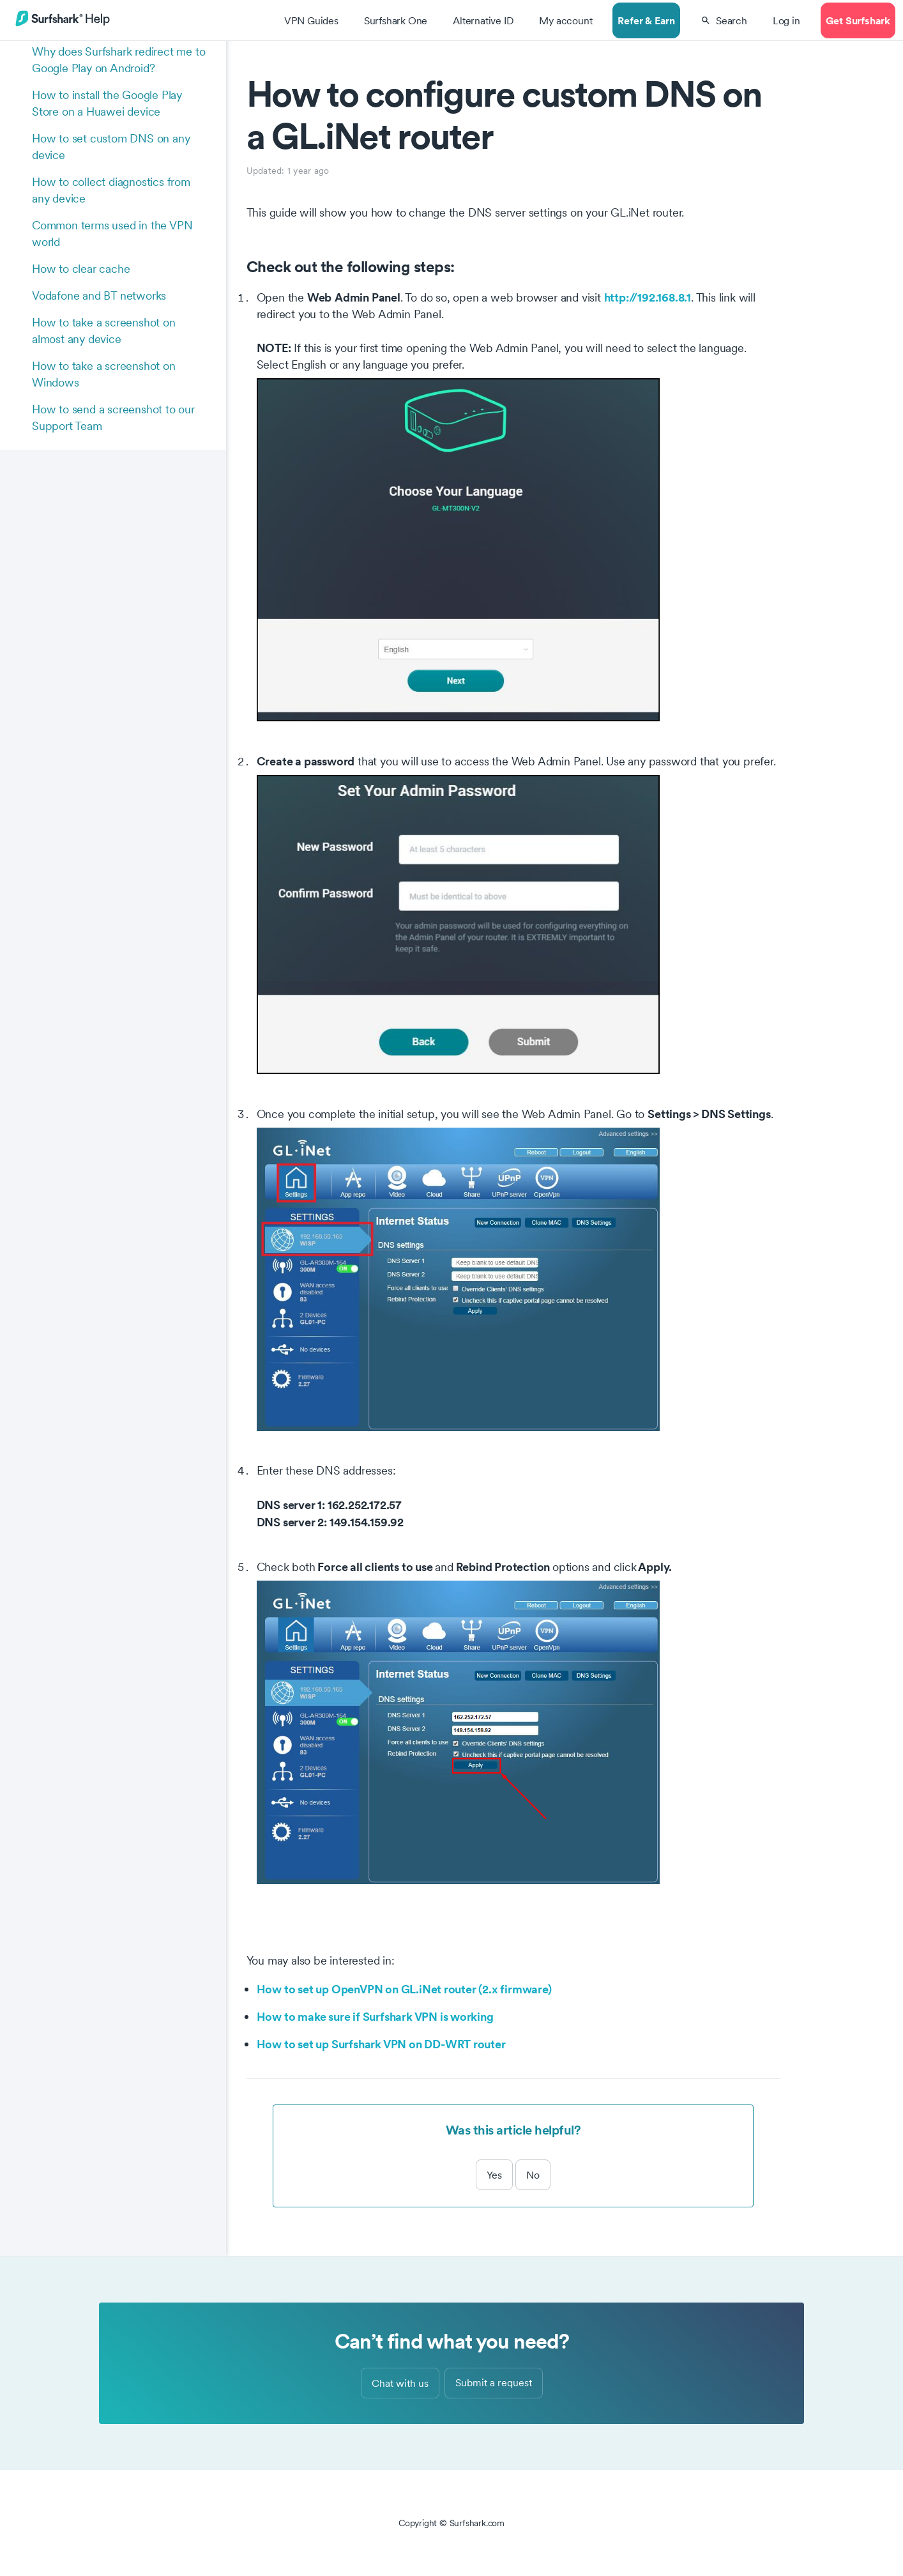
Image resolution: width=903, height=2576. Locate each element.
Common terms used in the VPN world (112, 233)
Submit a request (493, 2382)
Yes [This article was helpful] (494, 2174)
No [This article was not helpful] (533, 2174)
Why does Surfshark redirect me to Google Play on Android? (118, 59)
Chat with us (400, 2383)
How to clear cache (81, 268)
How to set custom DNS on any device (111, 146)
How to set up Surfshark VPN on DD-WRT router (381, 2043)
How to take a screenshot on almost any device (104, 330)
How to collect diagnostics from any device (111, 190)
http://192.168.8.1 (647, 297)
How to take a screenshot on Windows (104, 374)
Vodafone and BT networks (99, 295)
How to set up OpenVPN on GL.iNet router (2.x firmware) (404, 1989)
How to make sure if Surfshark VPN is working (375, 2016)
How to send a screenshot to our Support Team (113, 417)
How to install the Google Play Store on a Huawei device (107, 103)
